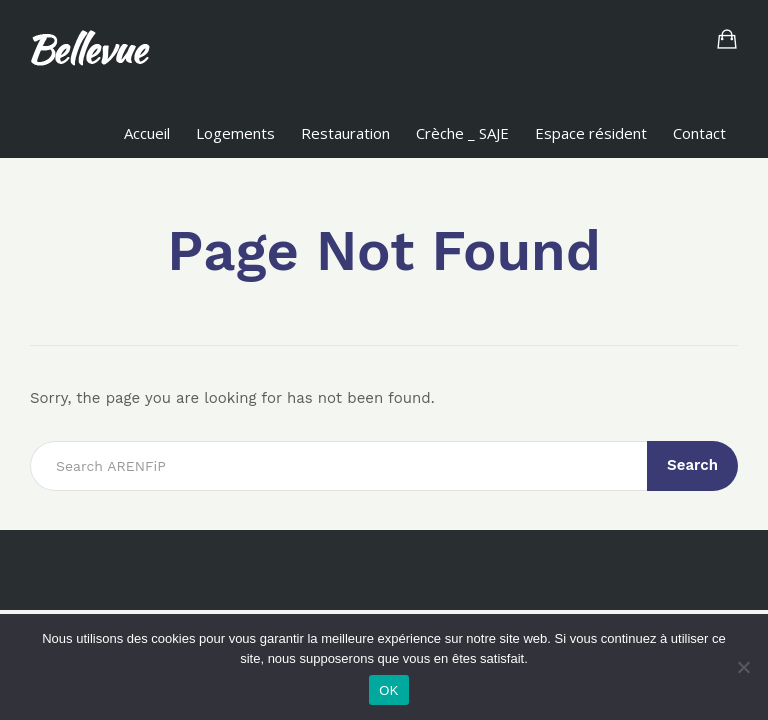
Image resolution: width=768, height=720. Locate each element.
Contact (699, 133)
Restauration (345, 133)
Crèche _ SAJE (462, 133)
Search (692, 465)
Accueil (147, 133)
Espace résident (591, 133)
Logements (235, 133)
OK (388, 690)
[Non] (743, 667)
